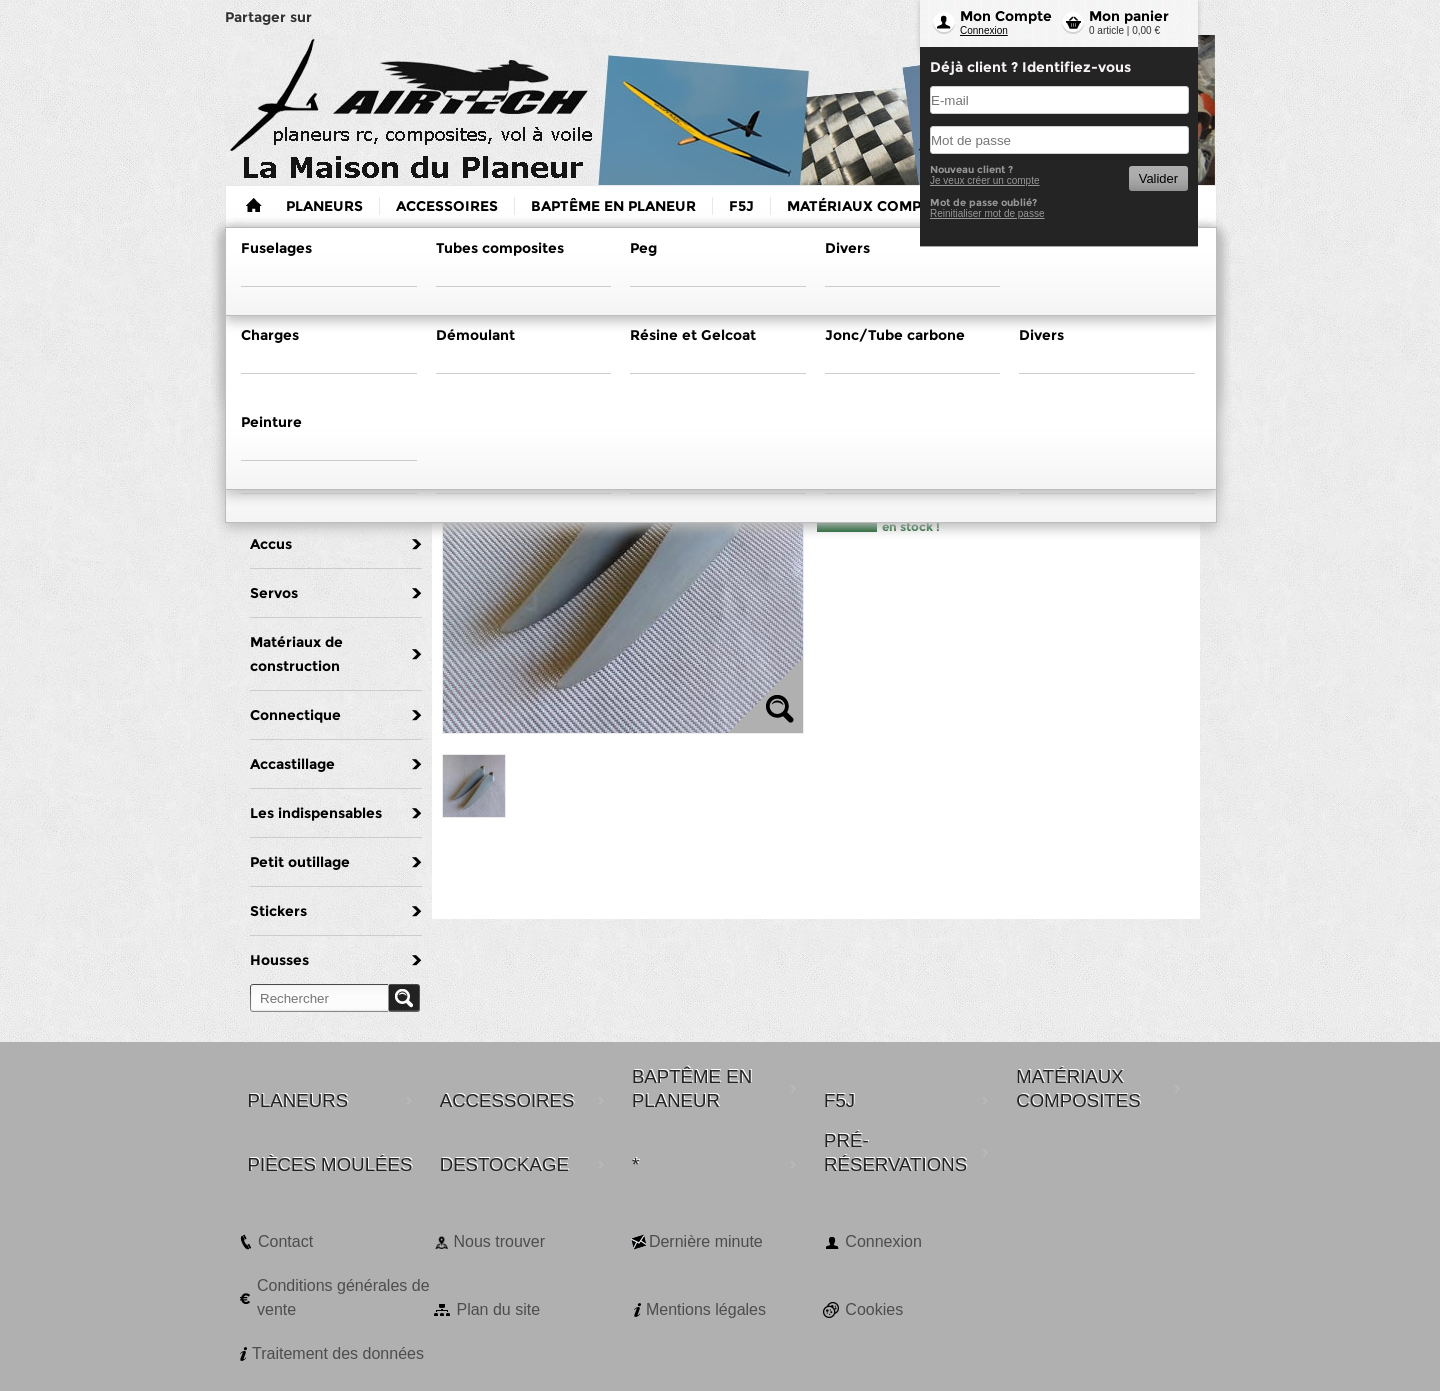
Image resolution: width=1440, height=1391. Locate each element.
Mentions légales (706, 1309)
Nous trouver (499, 1241)
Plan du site (498, 1309)
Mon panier (1129, 16)
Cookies (874, 1309)
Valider (1158, 178)
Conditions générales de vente (343, 1297)
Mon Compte (1006, 16)
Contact (285, 1241)
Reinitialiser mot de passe (987, 213)
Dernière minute (706, 1241)
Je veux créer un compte (985, 180)
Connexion (984, 30)
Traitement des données (338, 1353)
